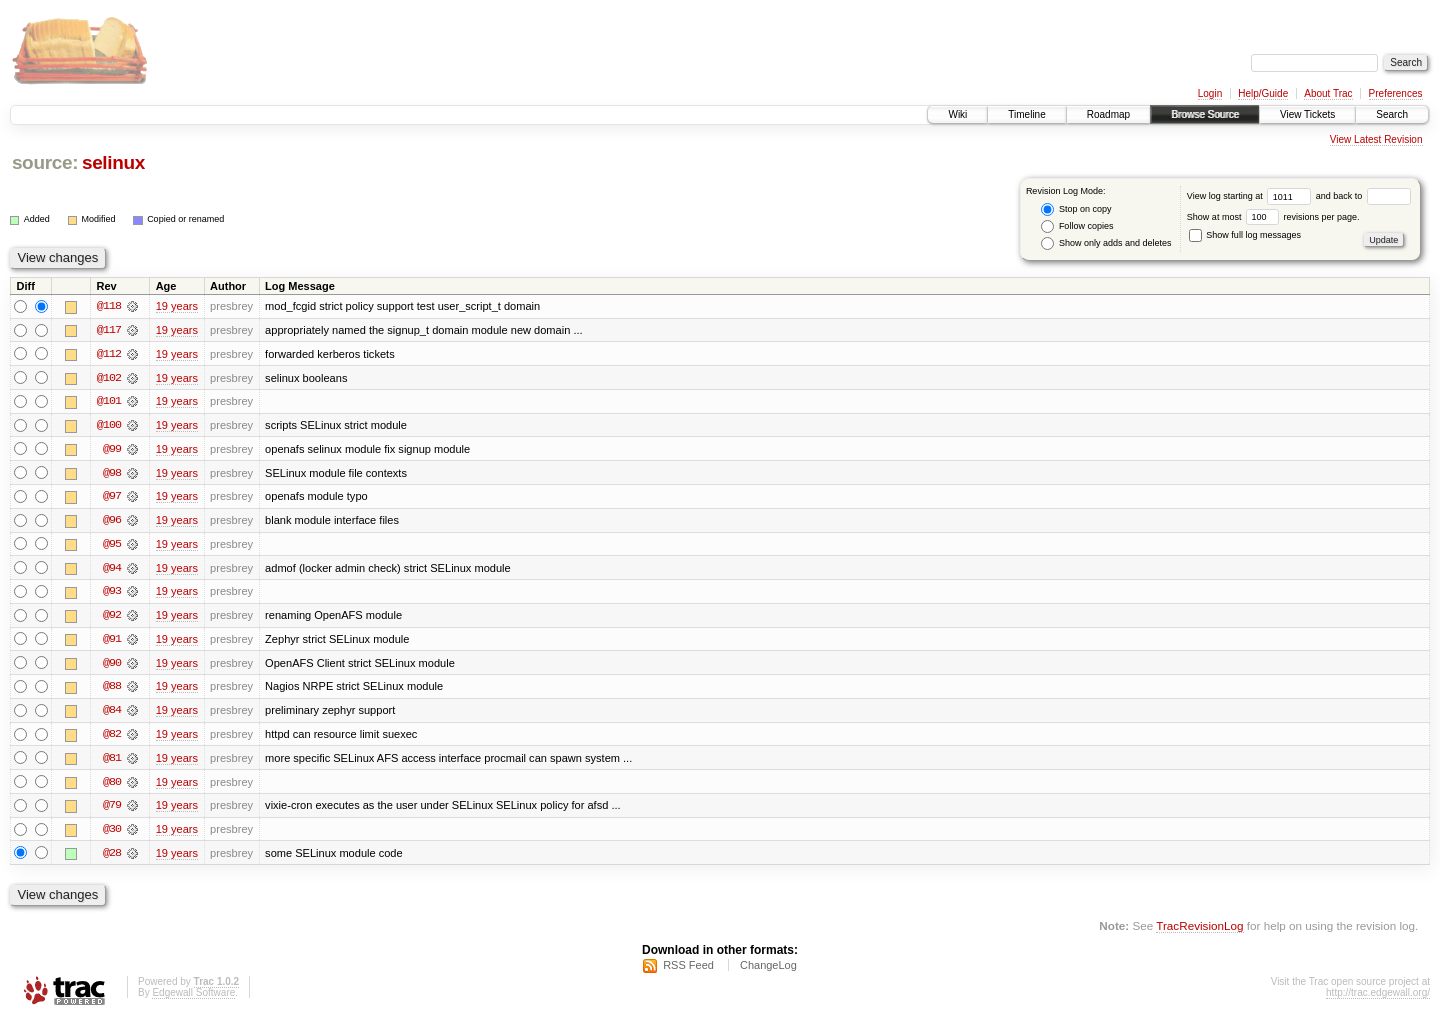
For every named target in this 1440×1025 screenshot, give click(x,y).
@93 (112, 594)
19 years (177, 306)
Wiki (957, 114)
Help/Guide (1263, 93)
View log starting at (1251, 196)
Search (1392, 114)
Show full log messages (1245, 235)
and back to (1363, 196)
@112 (109, 354)
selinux (113, 162)
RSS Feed (688, 971)
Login (1210, 93)
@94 (112, 570)
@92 (112, 618)
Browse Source (1205, 114)
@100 (109, 426)
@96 (112, 522)
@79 (112, 810)
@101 (109, 402)
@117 (109, 330)
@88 (112, 690)
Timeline (1026, 114)
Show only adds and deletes (1106, 243)
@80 (112, 786)
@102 (109, 378)
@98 (112, 474)
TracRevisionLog (1199, 930)
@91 (112, 642)
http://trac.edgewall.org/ (1378, 998)
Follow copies (1077, 226)
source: (45, 162)
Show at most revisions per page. (1273, 217)
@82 (112, 738)
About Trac (1328, 93)
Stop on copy (1076, 209)
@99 (112, 450)
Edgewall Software (193, 998)
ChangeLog (768, 971)
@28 (112, 858)
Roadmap (1108, 114)
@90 (112, 666)
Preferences (1396, 93)
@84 (112, 714)
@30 (112, 834)
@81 (112, 762)
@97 (112, 498)
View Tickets (1307, 114)
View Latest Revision (1376, 139)
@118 (109, 306)
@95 (112, 546)
